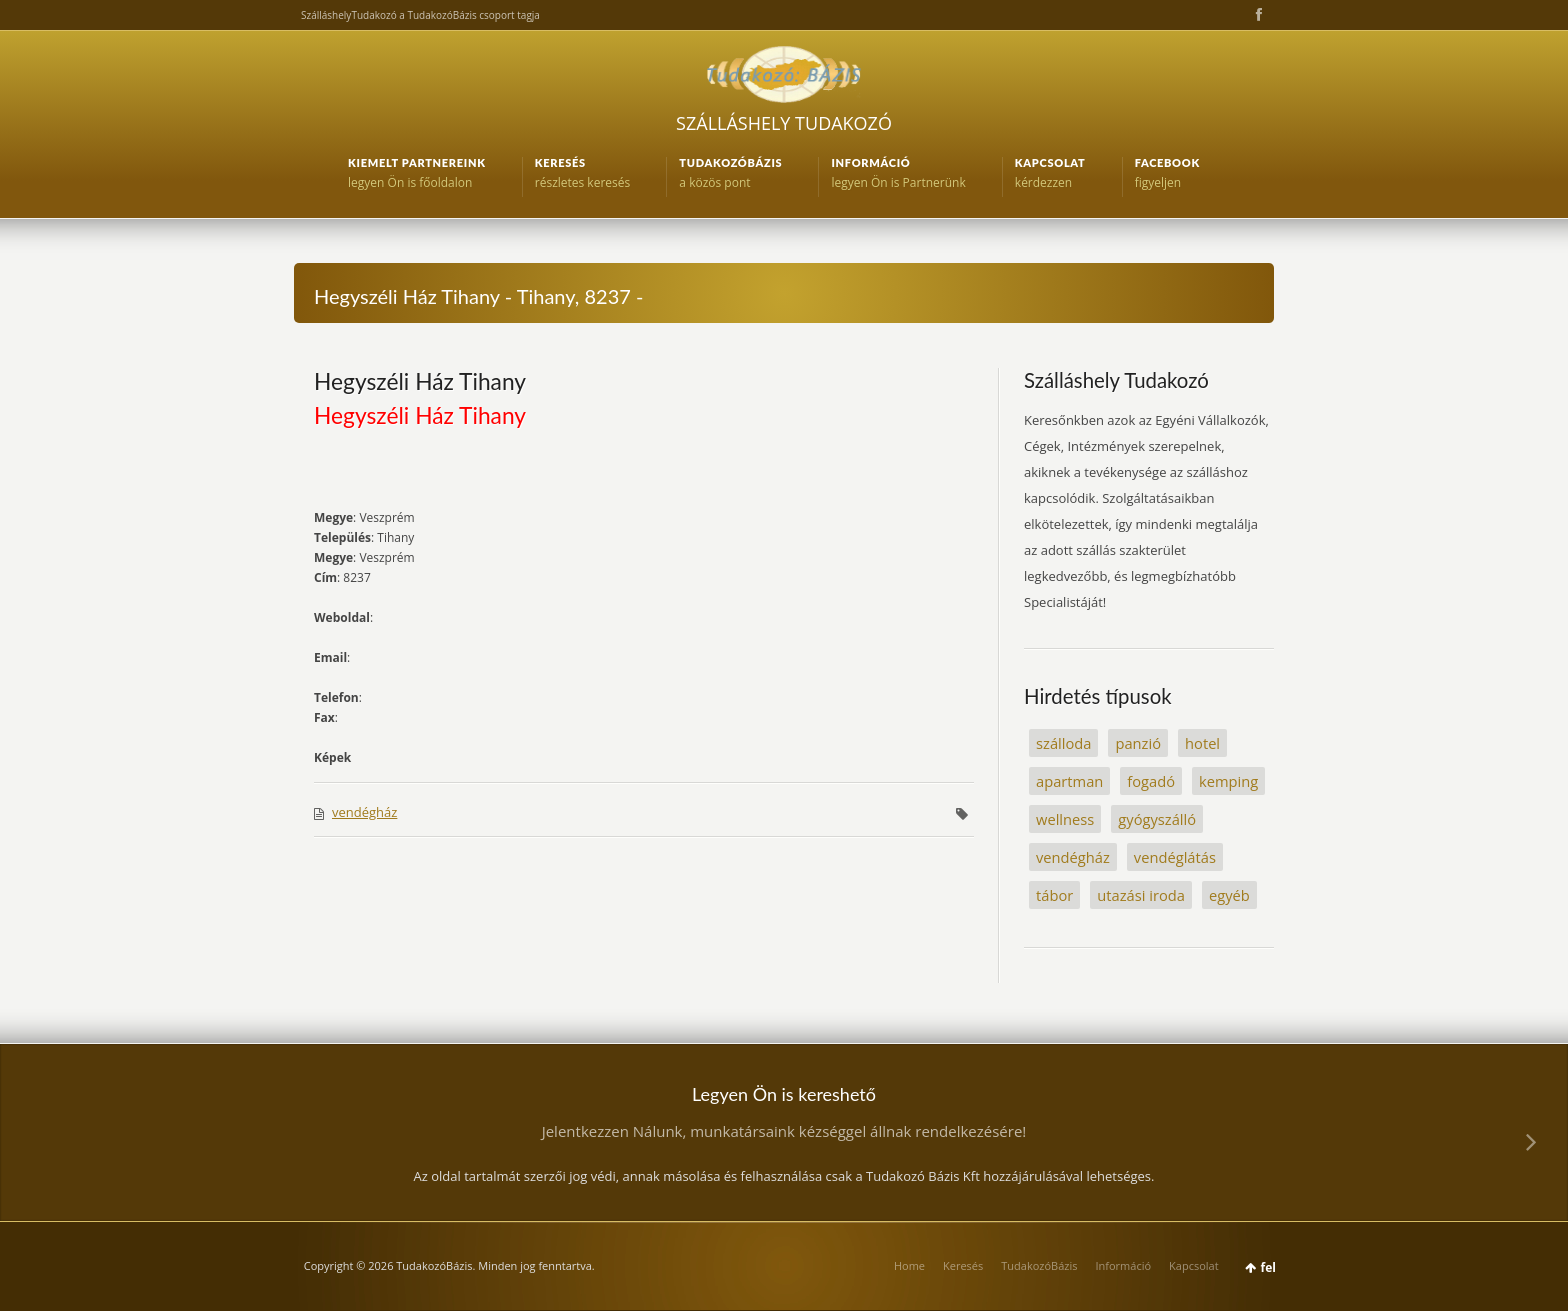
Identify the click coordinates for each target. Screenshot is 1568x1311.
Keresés (963, 1265)
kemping (1228, 781)
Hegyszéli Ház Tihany (420, 381)
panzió (1138, 743)
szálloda (1063, 743)
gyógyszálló (1157, 819)
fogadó (1151, 781)
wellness (1065, 819)
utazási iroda (1141, 895)
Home (909, 1265)
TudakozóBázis (1039, 1265)
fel (1268, 1267)
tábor (1054, 895)
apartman (1069, 781)
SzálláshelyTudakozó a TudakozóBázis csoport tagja (420, 15)
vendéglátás (1175, 857)
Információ (1123, 1265)
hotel (1202, 743)
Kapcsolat (1194, 1265)
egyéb (1229, 895)
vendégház (364, 812)
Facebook (1257, 15)
